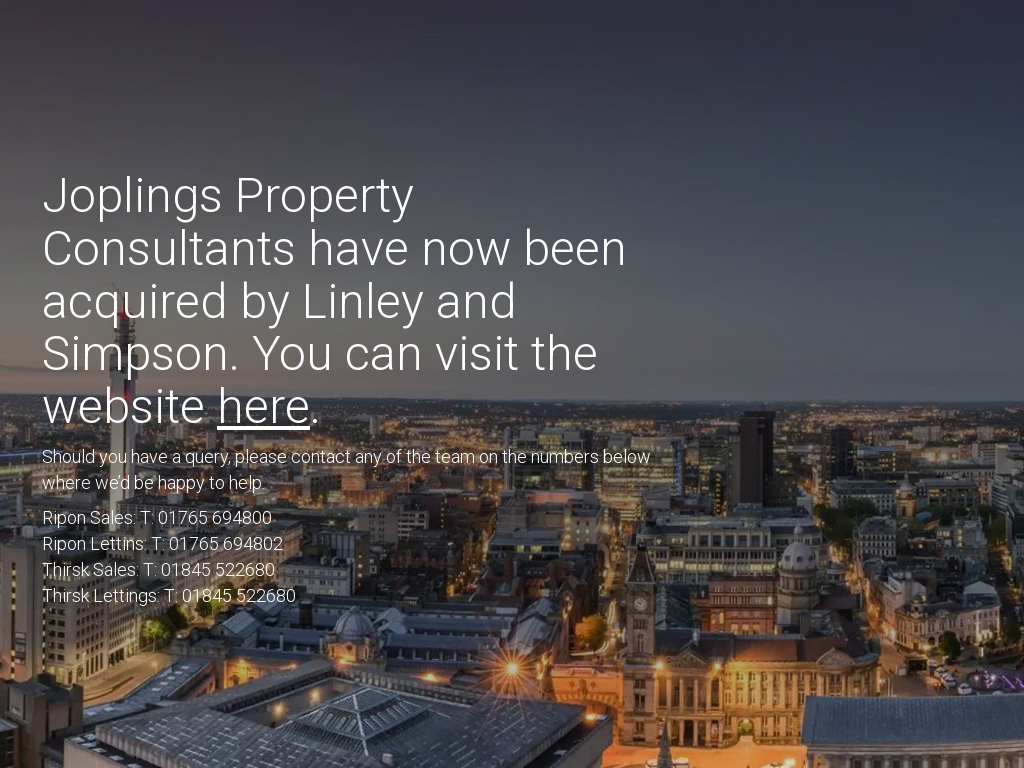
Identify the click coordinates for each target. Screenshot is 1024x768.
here (263, 406)
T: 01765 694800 (206, 517)
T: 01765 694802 (217, 543)
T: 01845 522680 (209, 569)
